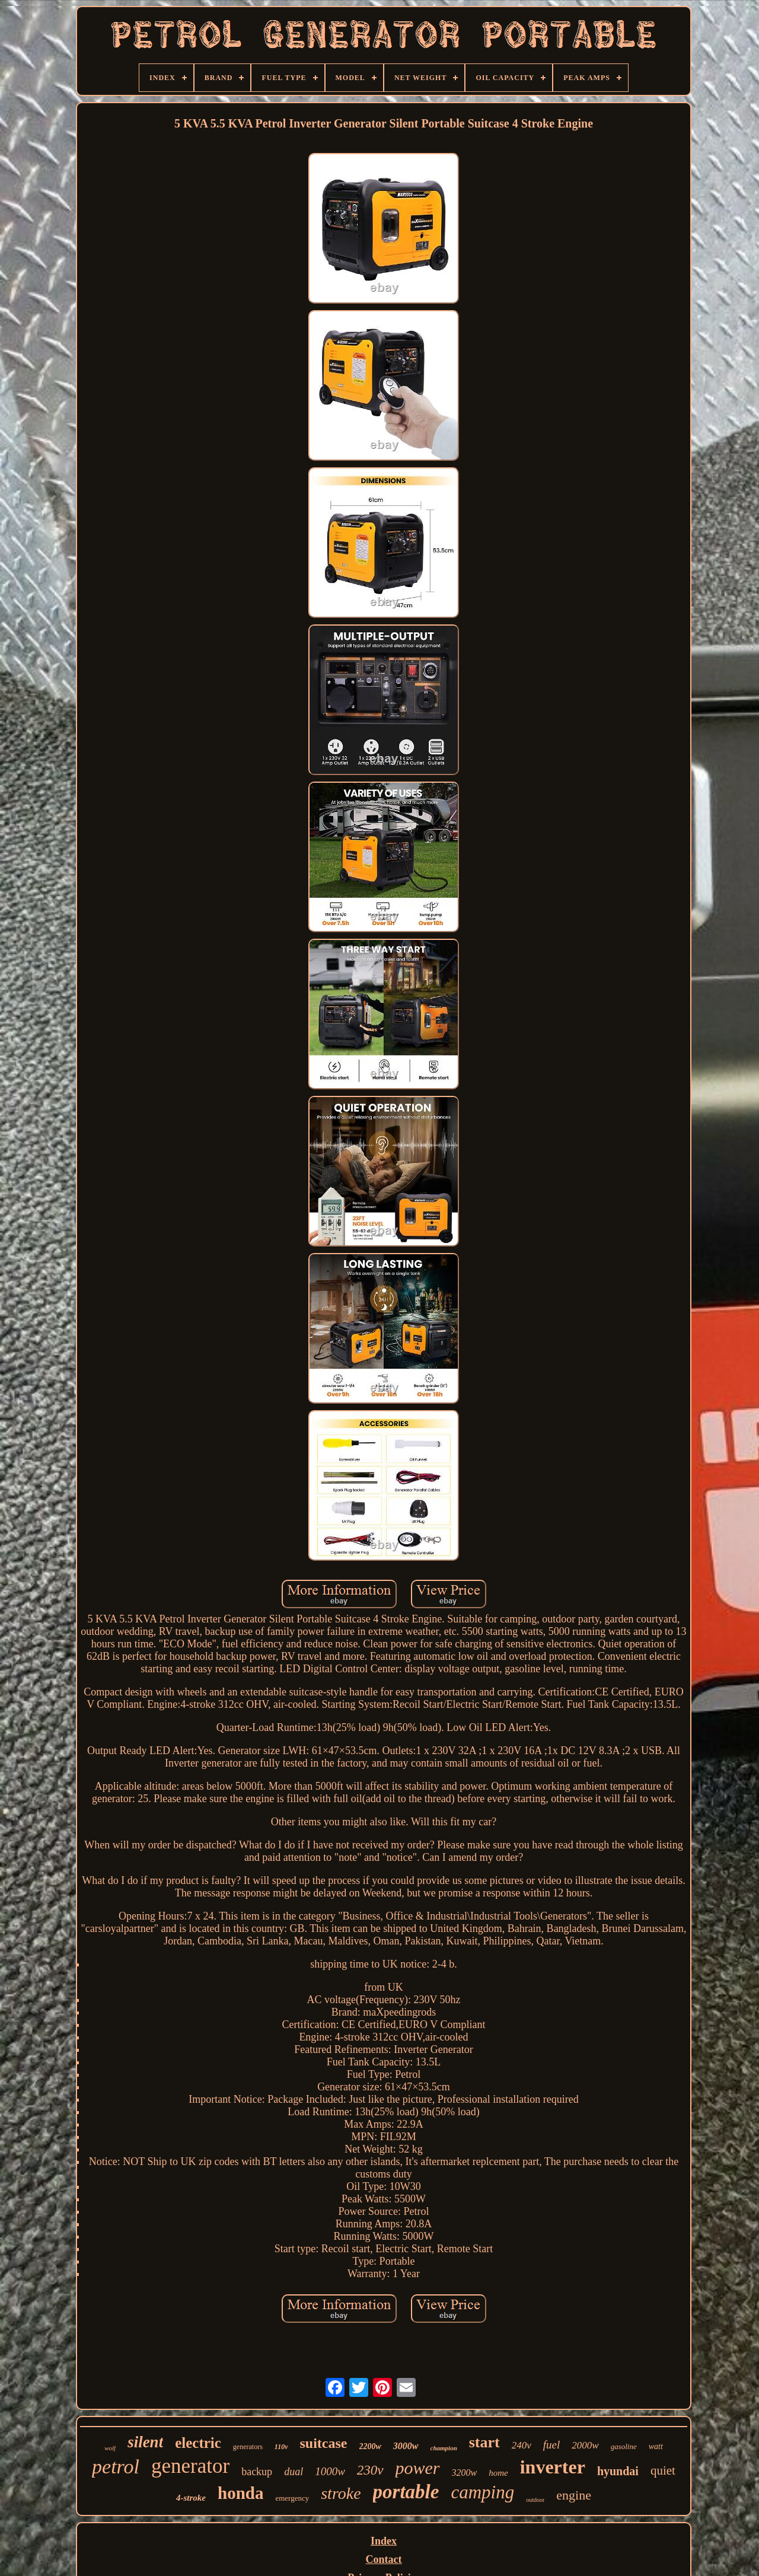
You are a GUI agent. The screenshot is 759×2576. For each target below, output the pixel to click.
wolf (110, 2447)
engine (573, 2495)
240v (521, 2445)
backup (256, 2472)
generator (190, 2466)
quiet (662, 2470)
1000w (330, 2471)
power (418, 2468)
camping (482, 2492)
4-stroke (191, 2497)
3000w (406, 2446)
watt (656, 2446)
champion (443, 2447)
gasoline (624, 2446)
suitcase (323, 2443)
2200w (370, 2446)
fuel (551, 2444)
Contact (384, 2559)
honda (240, 2492)
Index (384, 2541)
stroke (341, 2493)
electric (198, 2443)
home (498, 2473)
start (484, 2442)
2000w (585, 2445)
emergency (292, 2498)
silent (145, 2442)
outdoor (535, 2500)
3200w (464, 2472)
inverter (552, 2467)
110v (281, 2447)
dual (293, 2472)
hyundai (618, 2471)
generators (248, 2447)
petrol (115, 2467)
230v (370, 2470)
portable (406, 2491)
